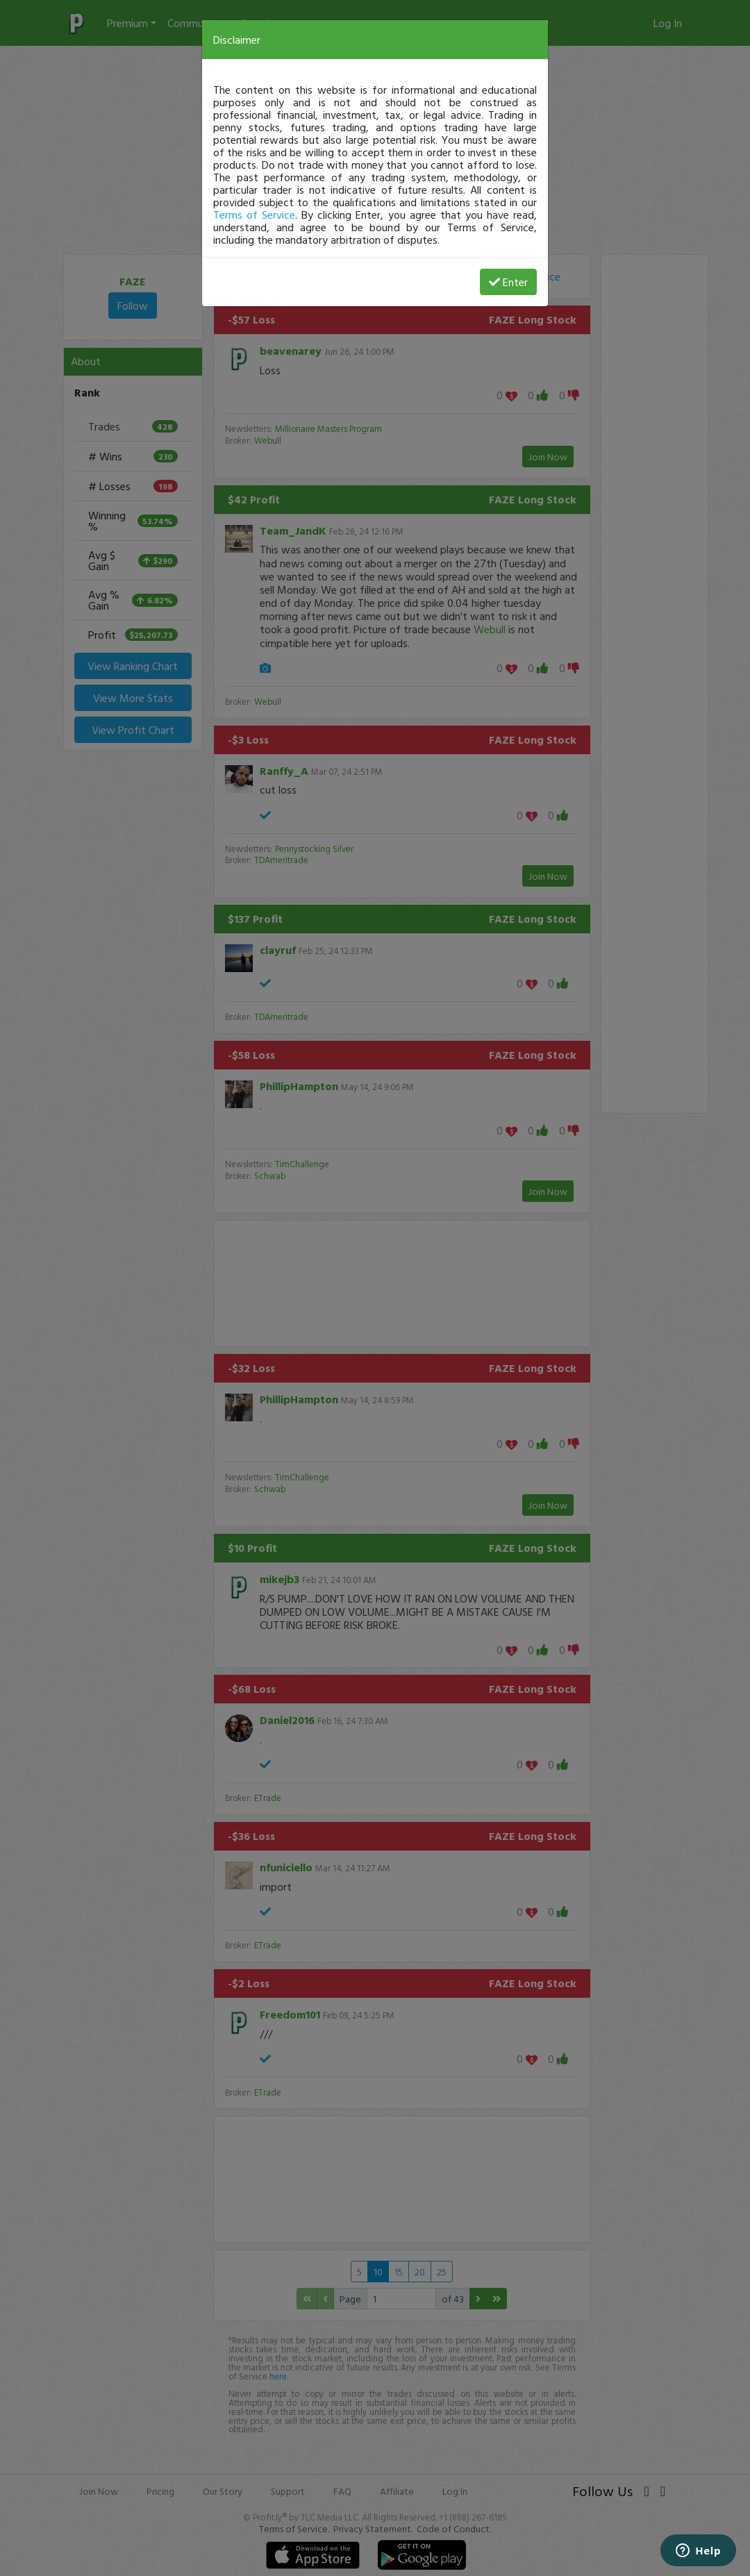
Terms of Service (254, 214)
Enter (508, 282)
